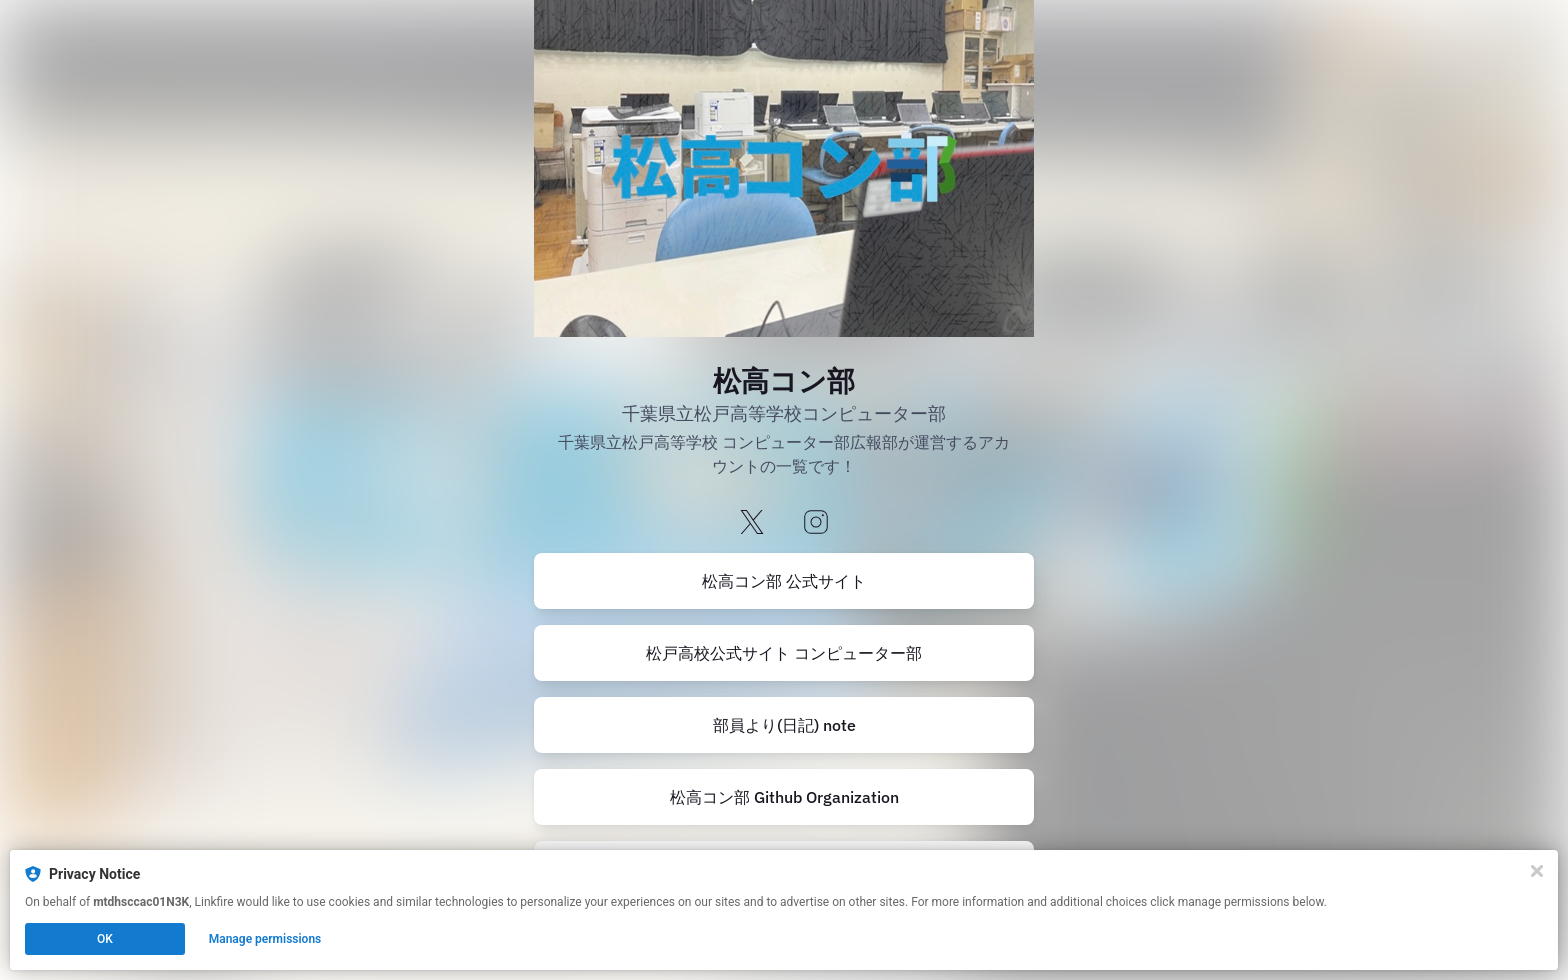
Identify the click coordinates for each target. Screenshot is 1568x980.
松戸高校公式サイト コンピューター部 (784, 653)
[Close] (1537, 871)
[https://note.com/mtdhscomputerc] (784, 725)
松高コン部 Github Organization (784, 797)
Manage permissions (265, 939)
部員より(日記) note (784, 725)
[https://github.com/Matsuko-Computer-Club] (784, 797)
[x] (752, 523)
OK (105, 939)
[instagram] (816, 523)
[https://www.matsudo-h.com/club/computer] (784, 581)
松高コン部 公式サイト (784, 581)
